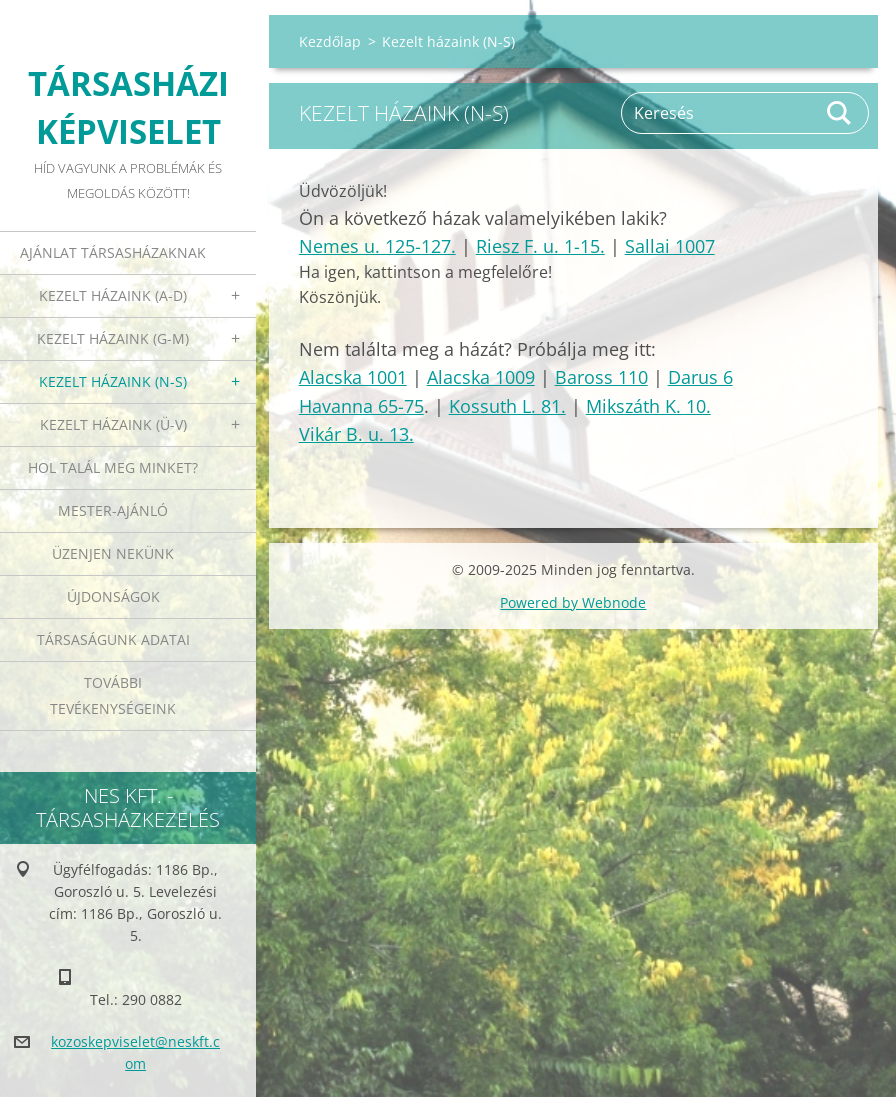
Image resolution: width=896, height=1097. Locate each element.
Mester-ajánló (113, 510)
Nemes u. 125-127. (377, 246)
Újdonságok (113, 596)
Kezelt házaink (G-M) (113, 338)
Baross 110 (601, 377)
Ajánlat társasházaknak (113, 252)
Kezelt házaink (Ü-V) (113, 424)
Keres (840, 113)
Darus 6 (700, 377)
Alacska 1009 (481, 377)
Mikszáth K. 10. (648, 406)
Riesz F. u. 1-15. (540, 246)
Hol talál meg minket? (113, 467)
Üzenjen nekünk (113, 553)
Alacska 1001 (353, 377)
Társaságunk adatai (113, 639)
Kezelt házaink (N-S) (113, 381)
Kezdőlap (330, 41)
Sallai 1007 (670, 246)
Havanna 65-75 (361, 406)
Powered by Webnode (573, 602)
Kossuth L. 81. (507, 406)
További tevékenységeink (113, 695)
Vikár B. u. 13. (356, 434)
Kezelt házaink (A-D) (113, 295)
